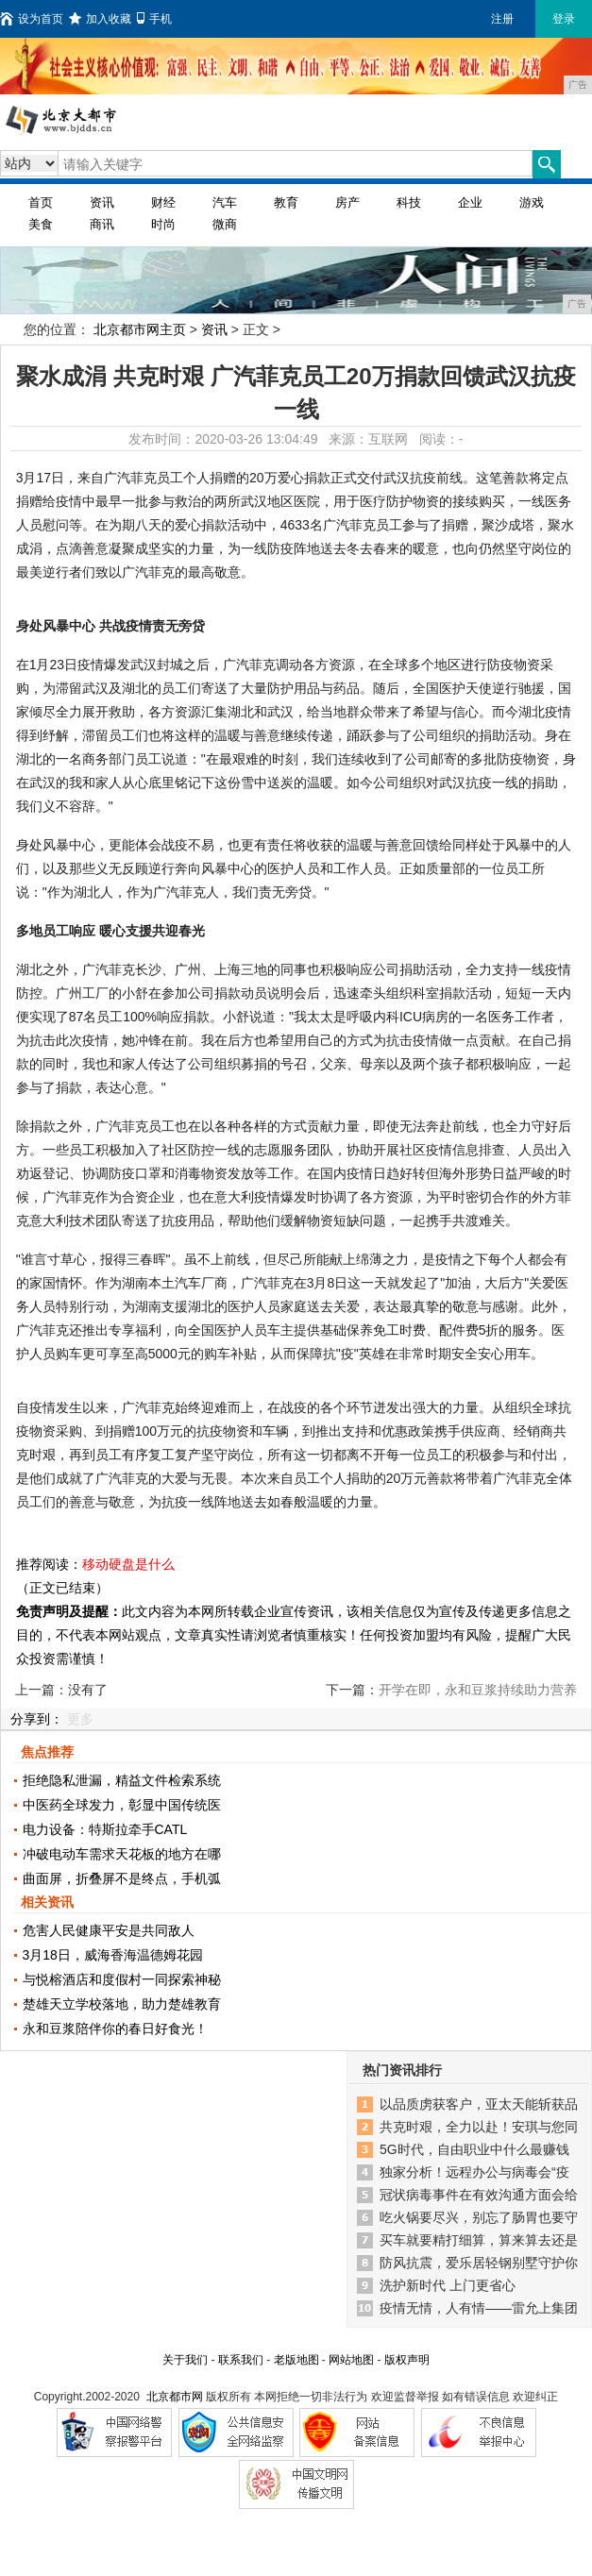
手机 (154, 18)
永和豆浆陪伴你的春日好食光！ (115, 2028)
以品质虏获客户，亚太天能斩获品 (479, 2104)
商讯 (102, 224)
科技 (409, 202)
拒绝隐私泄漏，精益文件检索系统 (122, 1780)
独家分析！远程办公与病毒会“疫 (474, 2172)
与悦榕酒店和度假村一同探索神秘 (122, 1979)
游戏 (531, 202)
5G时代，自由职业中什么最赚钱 (474, 2149)
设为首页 (31, 18)
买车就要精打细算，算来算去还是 (479, 2240)
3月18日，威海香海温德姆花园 (113, 1954)
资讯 (102, 202)
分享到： (36, 1718)
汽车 (224, 202)
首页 (40, 202)
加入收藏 (100, 18)
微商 (224, 224)
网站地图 (351, 2359)
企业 (470, 202)
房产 (347, 202)
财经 (163, 202)
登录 (563, 18)
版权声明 (407, 2359)
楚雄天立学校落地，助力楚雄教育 (122, 2004)
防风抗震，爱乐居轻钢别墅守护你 (479, 2262)
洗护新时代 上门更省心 (448, 2285)
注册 (502, 18)
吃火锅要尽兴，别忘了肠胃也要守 (479, 2217)
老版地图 (296, 2359)
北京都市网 (174, 2396)
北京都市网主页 (139, 329)
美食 (40, 224)
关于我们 (185, 2359)
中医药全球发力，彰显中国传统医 (122, 1804)
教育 (286, 202)
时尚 (163, 224)
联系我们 (240, 2359)
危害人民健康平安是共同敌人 (109, 1930)
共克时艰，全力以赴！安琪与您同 (479, 2126)
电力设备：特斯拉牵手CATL (105, 1829)
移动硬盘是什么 (128, 1564)
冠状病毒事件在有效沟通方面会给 (479, 2194)
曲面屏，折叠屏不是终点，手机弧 (122, 1878)
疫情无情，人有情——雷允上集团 (479, 2307)
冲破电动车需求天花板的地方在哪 (122, 1853)
